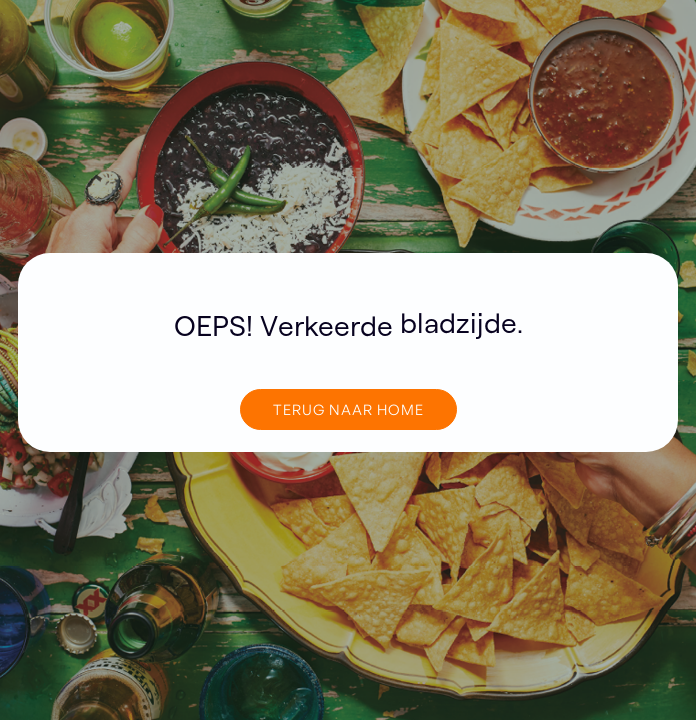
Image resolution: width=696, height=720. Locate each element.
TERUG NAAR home (348, 409)
